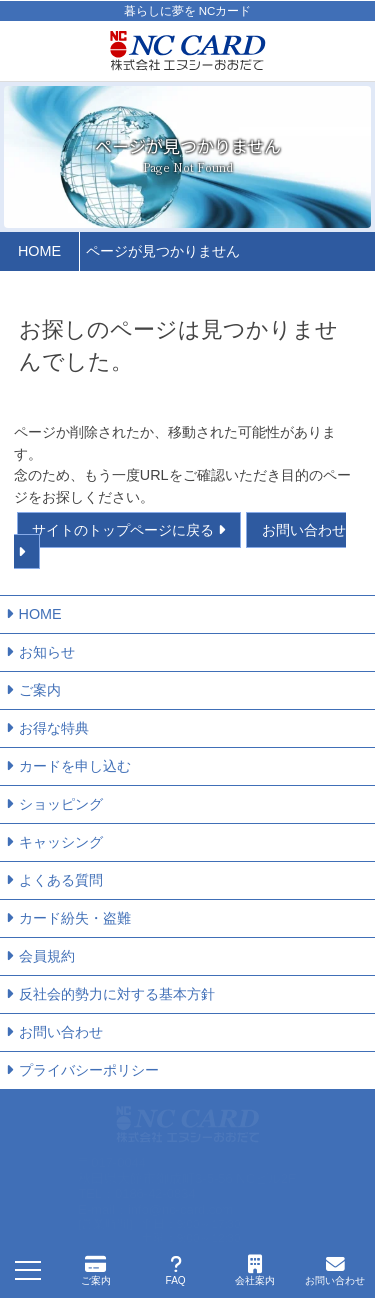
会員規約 (47, 956)
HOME (40, 614)
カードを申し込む (75, 766)
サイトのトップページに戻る (123, 530)
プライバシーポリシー (89, 1070)
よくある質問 (61, 880)
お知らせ (47, 652)
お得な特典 (54, 728)
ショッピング (61, 804)
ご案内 (40, 690)
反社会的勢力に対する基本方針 (117, 994)
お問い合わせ (61, 1032)
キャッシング (61, 842)
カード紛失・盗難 (75, 918)
